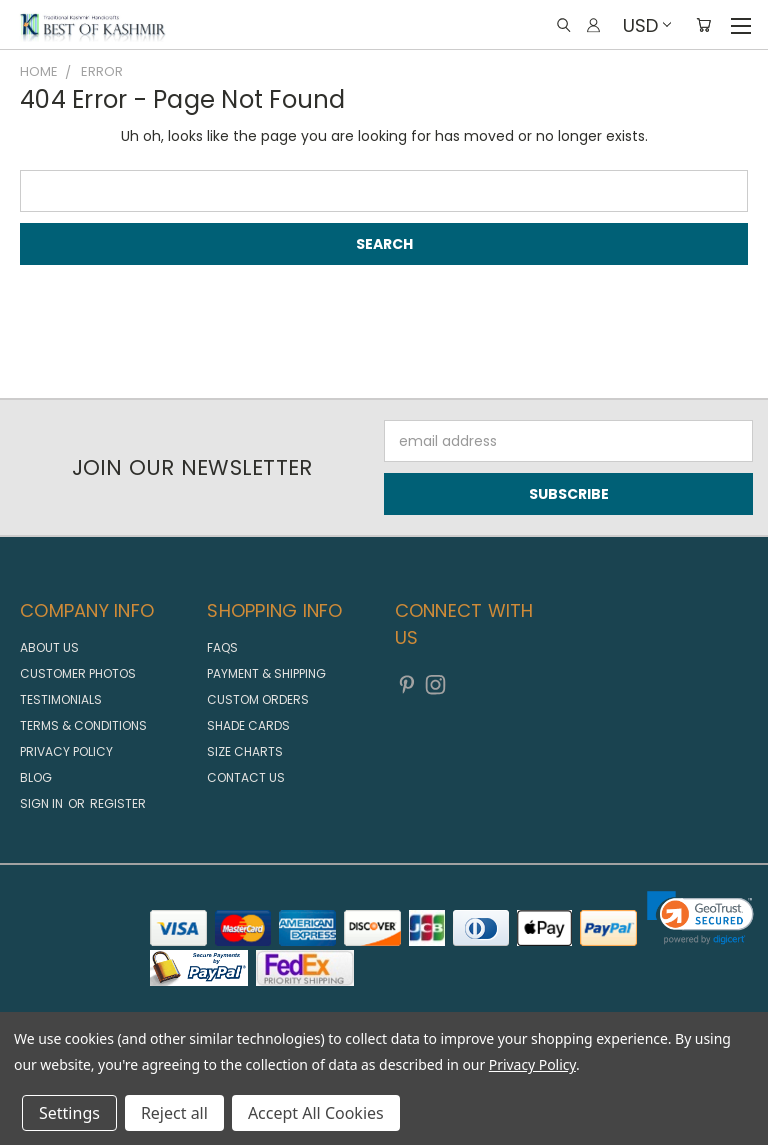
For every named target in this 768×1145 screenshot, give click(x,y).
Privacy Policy (66, 751)
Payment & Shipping (266, 673)
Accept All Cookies (316, 1113)
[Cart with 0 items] (703, 25)
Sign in (43, 803)
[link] (700, 918)
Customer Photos (78, 673)
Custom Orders (258, 699)
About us (49, 647)
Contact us (246, 777)
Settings (69, 1113)
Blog (36, 777)
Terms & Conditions (83, 725)
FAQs (222, 647)
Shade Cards (248, 725)
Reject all (174, 1113)
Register (118, 803)
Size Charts (245, 751)
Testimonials (61, 699)
